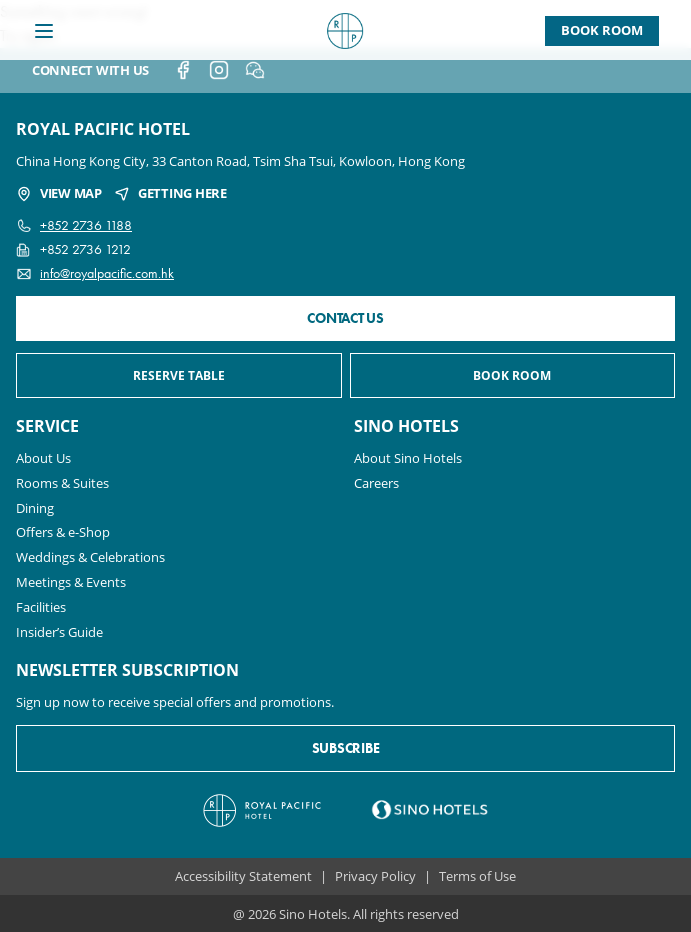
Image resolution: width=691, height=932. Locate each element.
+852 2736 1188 (86, 225)
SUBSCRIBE (345, 748)
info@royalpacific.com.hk (107, 273)
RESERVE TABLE (179, 375)
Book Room (602, 30)
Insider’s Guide (59, 632)
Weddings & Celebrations (90, 557)
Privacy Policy (375, 876)
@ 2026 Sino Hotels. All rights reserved (346, 913)
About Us (43, 458)
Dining (35, 508)
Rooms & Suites (62, 483)
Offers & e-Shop (63, 532)
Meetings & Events (71, 582)
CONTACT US (345, 318)
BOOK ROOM (512, 375)
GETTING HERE (170, 193)
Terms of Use (477, 876)
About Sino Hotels (408, 458)
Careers (376, 483)
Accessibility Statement (243, 876)
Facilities (41, 607)
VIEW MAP (59, 193)
